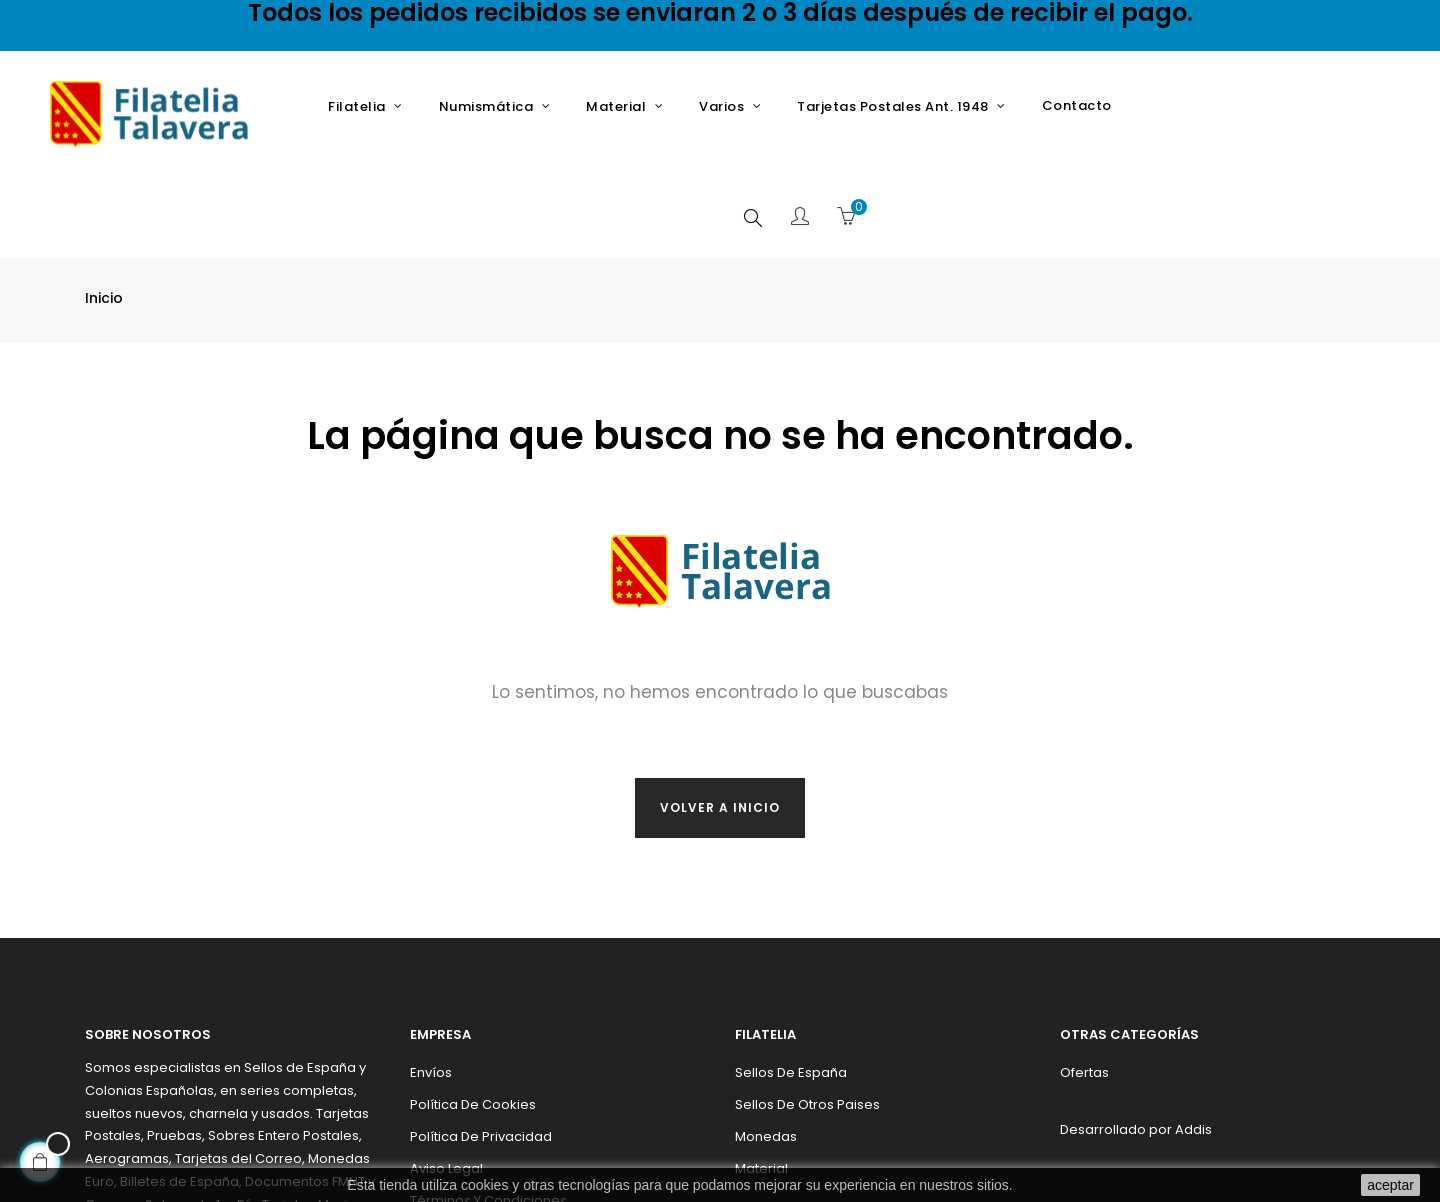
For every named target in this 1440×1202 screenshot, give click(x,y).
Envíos (431, 975)
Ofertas (1084, 975)
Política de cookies (473, 1007)
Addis (1193, 1032)
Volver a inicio (720, 710)
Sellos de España (791, 975)
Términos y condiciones (488, 1103)
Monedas (766, 1039)
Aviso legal (446, 1071)
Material (761, 1071)
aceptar (1390, 1185)
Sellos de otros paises (807, 1007)
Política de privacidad (481, 1039)
